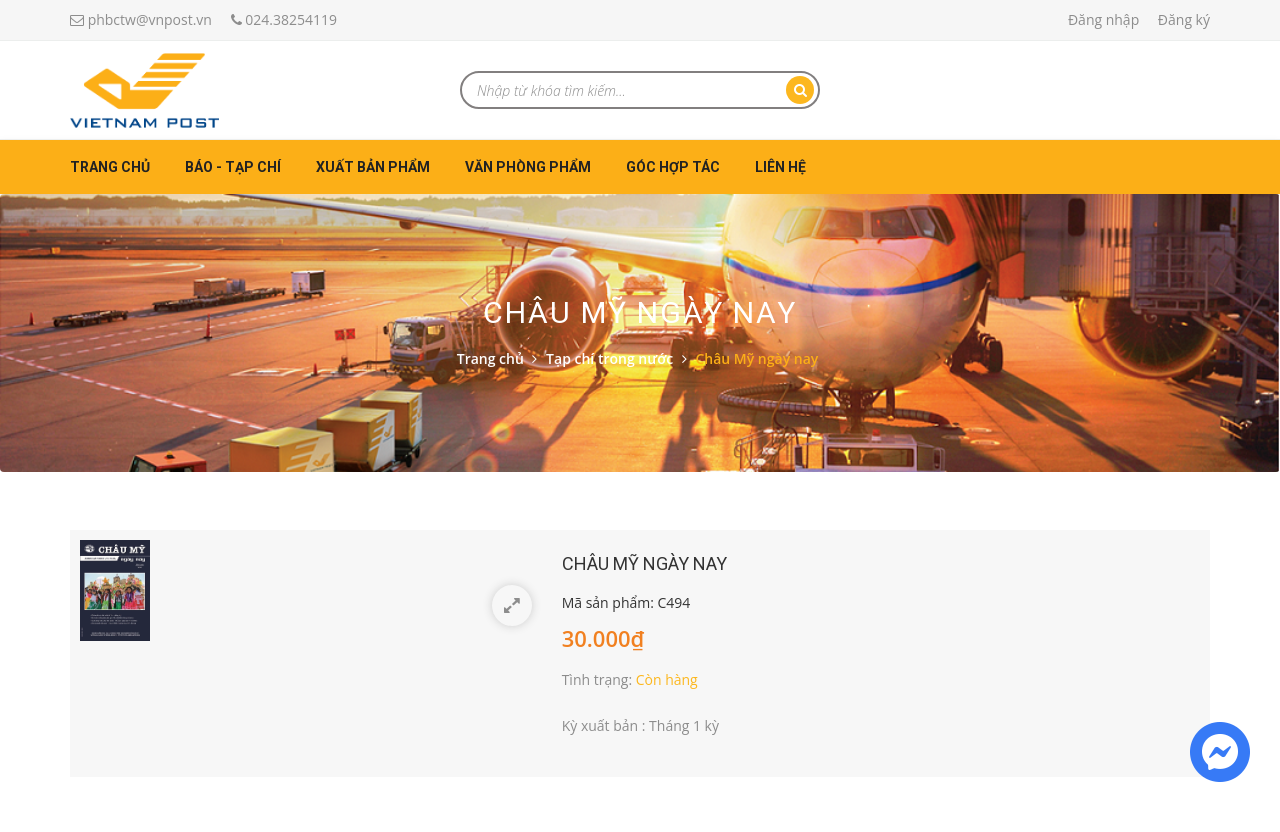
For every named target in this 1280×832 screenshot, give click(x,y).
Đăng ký (1184, 19)
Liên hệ (780, 167)
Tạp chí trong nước (609, 358)
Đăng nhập (1103, 19)
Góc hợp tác (673, 167)
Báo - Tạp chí (233, 167)
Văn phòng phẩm (528, 167)
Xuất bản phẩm (373, 167)
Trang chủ (110, 167)
